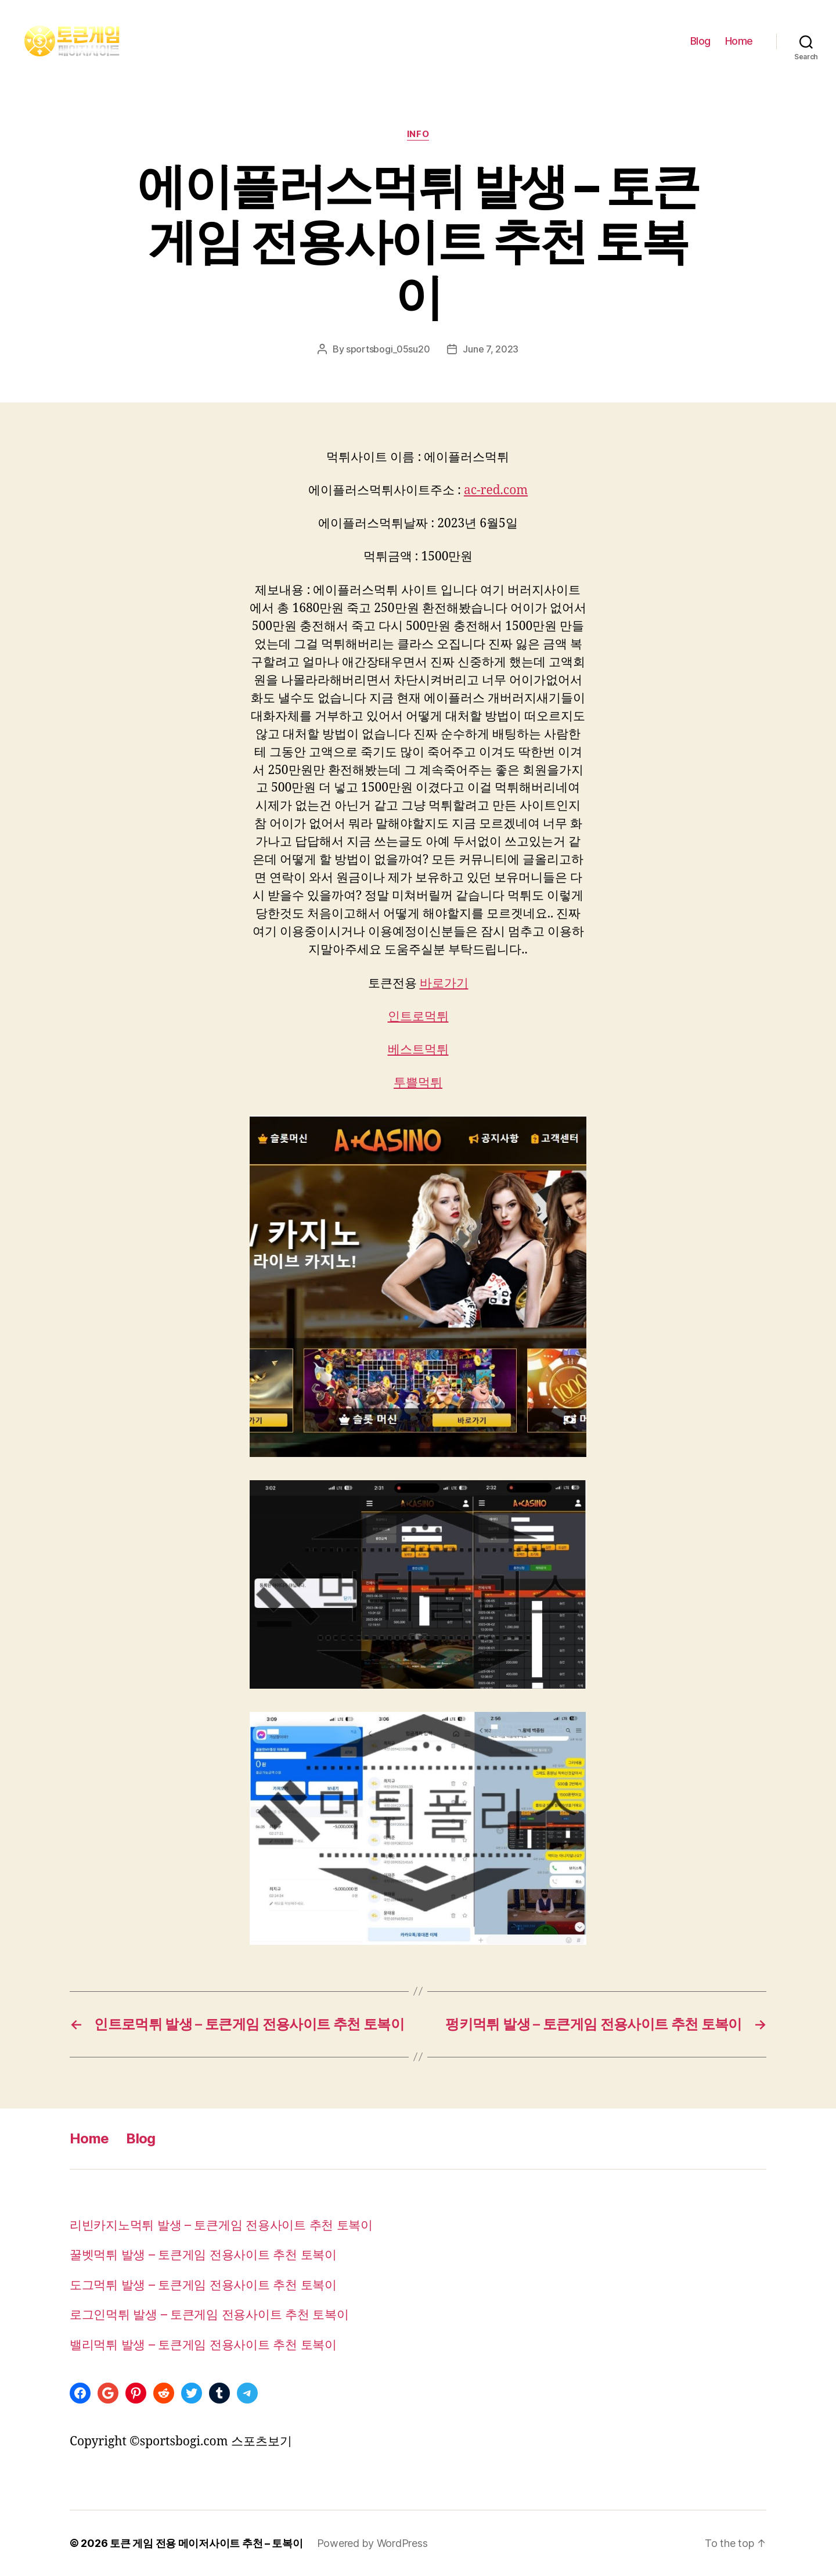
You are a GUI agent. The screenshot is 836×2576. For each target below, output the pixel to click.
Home (739, 41)
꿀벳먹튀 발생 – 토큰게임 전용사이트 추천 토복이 (203, 2254)
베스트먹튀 (418, 1049)
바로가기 (444, 983)
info (418, 134)
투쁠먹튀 (418, 1083)
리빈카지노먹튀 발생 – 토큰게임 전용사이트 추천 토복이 (221, 2225)
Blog (700, 41)
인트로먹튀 (418, 1016)
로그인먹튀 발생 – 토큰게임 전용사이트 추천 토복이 (209, 2314)
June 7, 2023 (490, 349)
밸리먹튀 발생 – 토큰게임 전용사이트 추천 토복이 (203, 2344)
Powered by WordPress (372, 2543)
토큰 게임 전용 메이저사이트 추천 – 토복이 (206, 2543)
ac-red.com (496, 490)
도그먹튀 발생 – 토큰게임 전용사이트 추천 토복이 (203, 2285)
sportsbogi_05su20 (388, 349)
